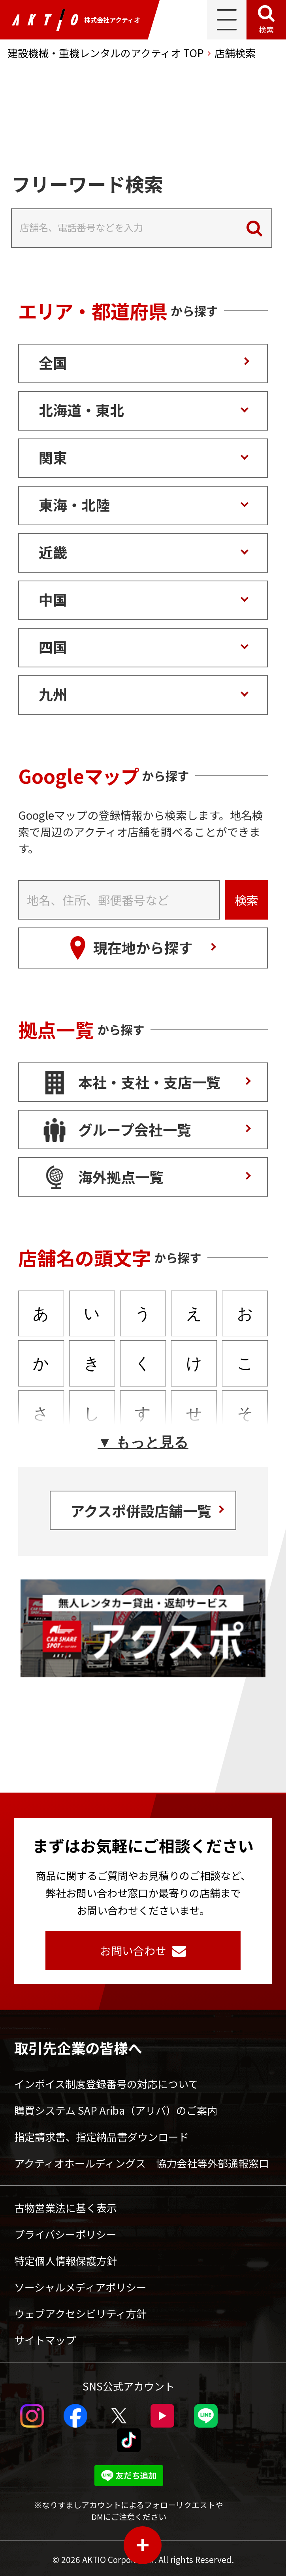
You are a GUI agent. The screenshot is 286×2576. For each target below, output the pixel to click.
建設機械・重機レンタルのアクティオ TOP (106, 52)
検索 (266, 29)
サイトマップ (45, 2339)
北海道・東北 (81, 409)
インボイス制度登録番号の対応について (106, 2083)
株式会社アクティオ (76, 20)
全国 (53, 362)
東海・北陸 (74, 504)
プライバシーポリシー (65, 2234)
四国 (53, 646)
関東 (53, 457)
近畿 (53, 551)
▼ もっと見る (143, 1442)
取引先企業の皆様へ (78, 2047)
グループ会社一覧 (134, 1129)
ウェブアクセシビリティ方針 (80, 2313)
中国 (53, 599)
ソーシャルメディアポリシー (80, 2287)
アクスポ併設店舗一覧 (140, 1510)
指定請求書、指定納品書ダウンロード (101, 2136)
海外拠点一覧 (121, 1176)
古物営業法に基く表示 (65, 2207)
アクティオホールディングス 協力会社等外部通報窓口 (141, 2163)
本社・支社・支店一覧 (149, 1082)
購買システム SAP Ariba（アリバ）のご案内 (115, 2110)
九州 (53, 694)
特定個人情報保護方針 (65, 2260)
